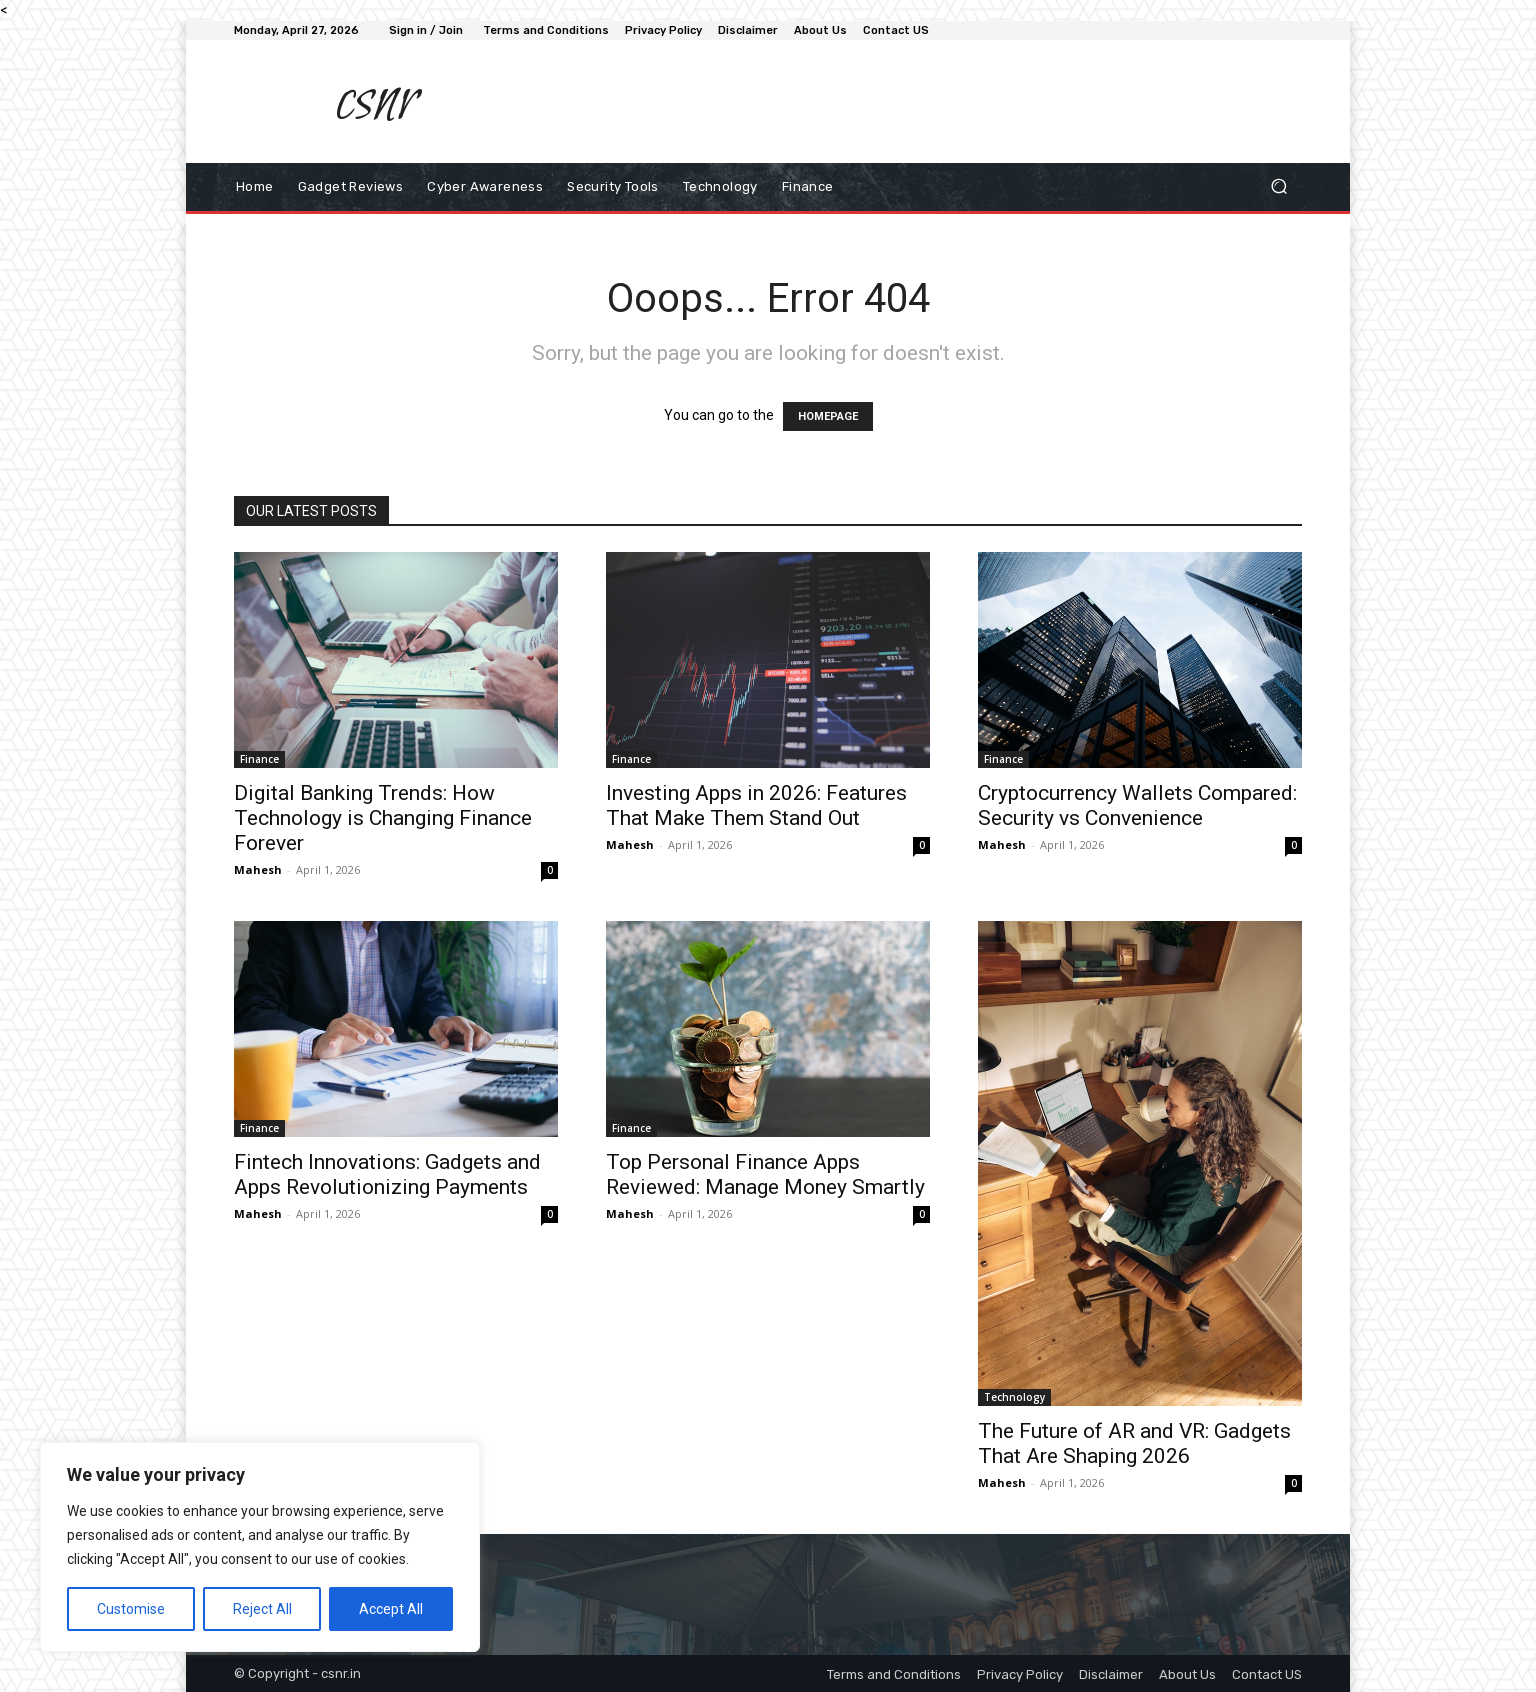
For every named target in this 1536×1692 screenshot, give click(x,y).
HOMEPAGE (828, 416)
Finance (259, 759)
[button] (1278, 186)
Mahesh (258, 869)
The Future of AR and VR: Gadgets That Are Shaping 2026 (1134, 1443)
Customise (131, 1609)
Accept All (391, 1609)
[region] (260, 1547)
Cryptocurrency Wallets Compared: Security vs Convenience (1137, 805)
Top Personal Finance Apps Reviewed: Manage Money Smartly (765, 1174)
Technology (1014, 1397)
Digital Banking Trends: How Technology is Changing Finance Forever (383, 818)
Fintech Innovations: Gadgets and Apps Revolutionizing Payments (387, 1174)
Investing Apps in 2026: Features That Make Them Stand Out (756, 805)
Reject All (262, 1609)
